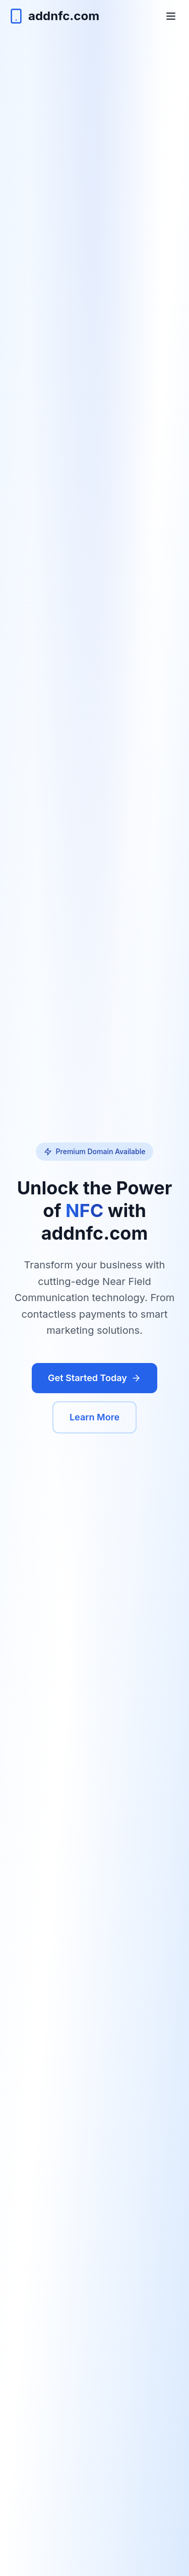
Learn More (94, 1417)
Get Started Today (94, 1378)
